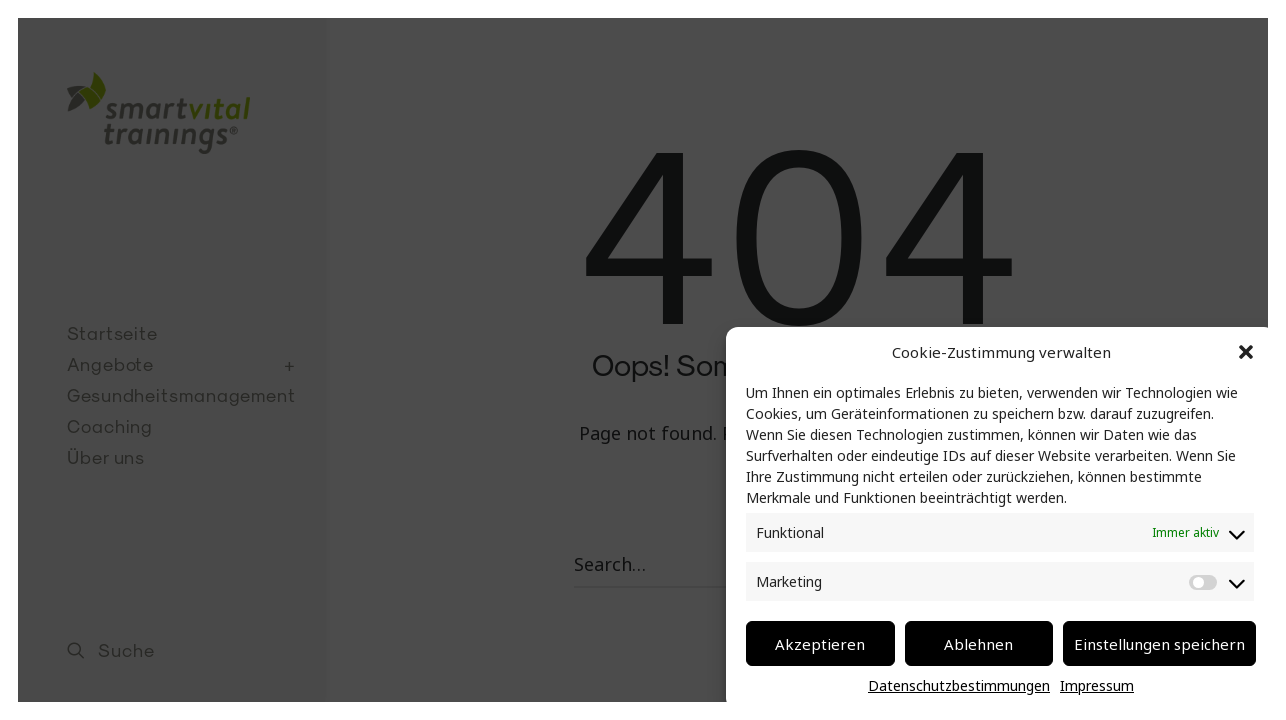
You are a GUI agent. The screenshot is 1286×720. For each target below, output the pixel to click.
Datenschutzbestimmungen (959, 685)
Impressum (1097, 685)
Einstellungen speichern (1159, 644)
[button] (1246, 352)
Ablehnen (978, 644)
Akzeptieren (820, 644)
